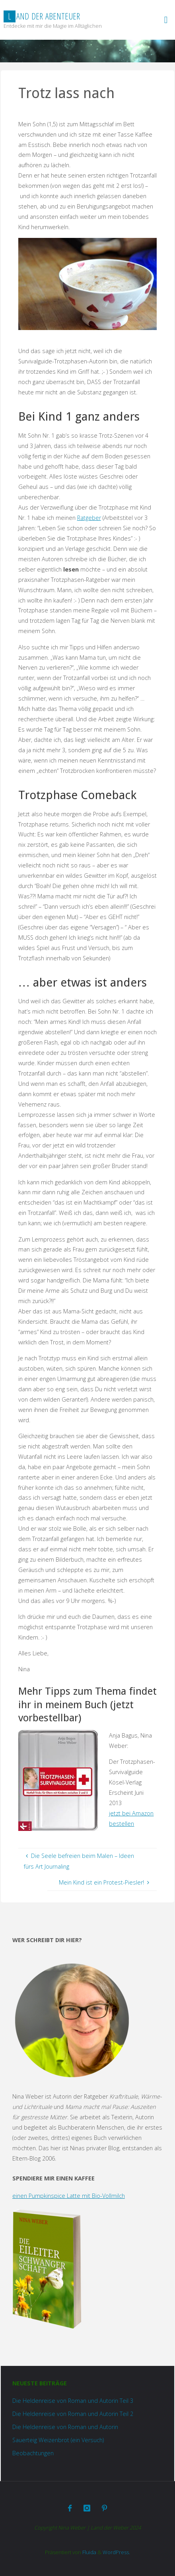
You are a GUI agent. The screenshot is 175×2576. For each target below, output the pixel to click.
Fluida (88, 2552)
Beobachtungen (33, 2453)
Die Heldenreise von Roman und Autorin (65, 2427)
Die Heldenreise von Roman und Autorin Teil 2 (72, 2414)
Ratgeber (89, 517)
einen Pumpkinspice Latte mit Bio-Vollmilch (68, 2195)
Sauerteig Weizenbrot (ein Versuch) (58, 2440)
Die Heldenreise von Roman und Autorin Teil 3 (72, 2400)
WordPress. (116, 2552)
